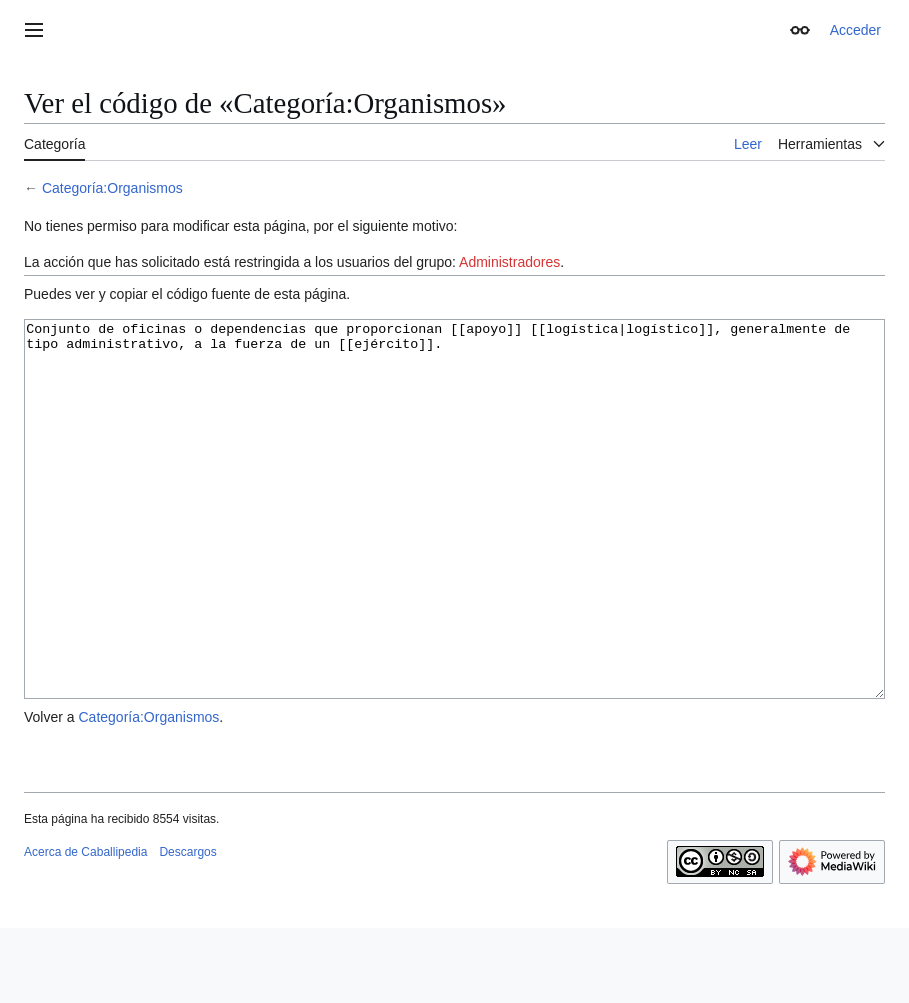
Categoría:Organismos (112, 188)
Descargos (187, 927)
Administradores (509, 262)
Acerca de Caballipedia (85, 927)
